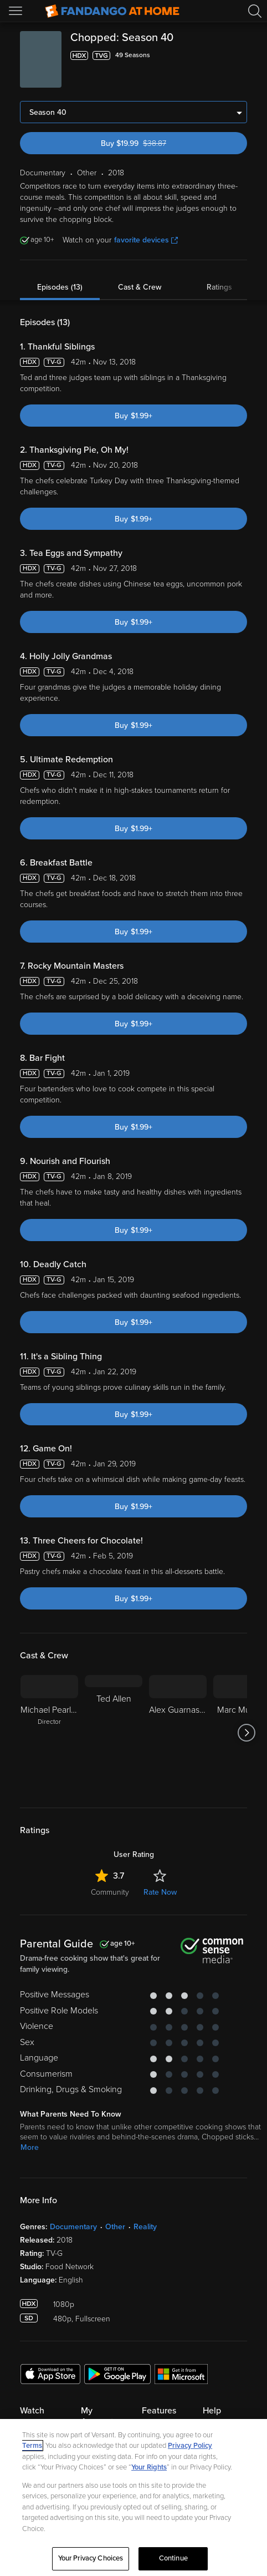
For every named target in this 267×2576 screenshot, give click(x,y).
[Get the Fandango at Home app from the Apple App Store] (50, 2373)
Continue (173, 2558)
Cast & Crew (139, 287)
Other (115, 2226)
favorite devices (146, 240)
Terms (32, 2445)
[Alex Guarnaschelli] (177, 1732)
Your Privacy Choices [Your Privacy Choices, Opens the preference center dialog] (91, 2558)
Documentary (73, 2226)
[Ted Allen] (113, 1732)
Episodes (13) (60, 287)
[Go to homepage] (112, 11)
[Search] (255, 11)
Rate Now (160, 1892)
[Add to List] (240, 55)
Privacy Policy (190, 2445)
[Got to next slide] (247, 1732)
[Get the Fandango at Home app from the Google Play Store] (117, 2373)
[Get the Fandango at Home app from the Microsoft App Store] (181, 2373)
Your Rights (149, 2467)
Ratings (219, 287)
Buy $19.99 (153, 143)
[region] (133, 2497)
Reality (145, 2226)
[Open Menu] (16, 11)
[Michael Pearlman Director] (49, 1732)
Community (110, 1892)
